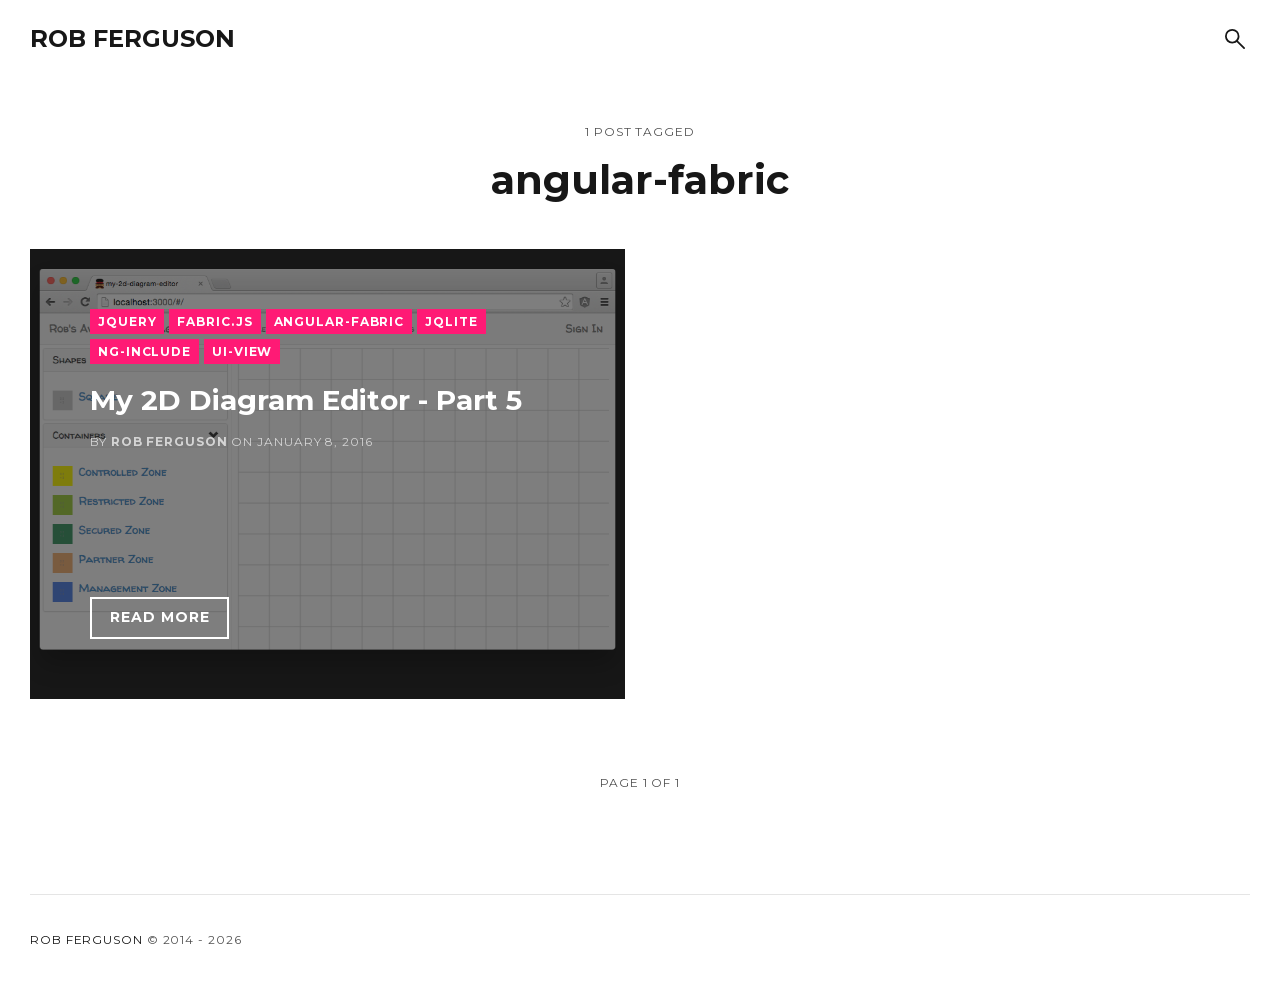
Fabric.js (214, 321)
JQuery (127, 321)
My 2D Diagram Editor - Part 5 (306, 400)
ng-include (144, 351)
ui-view (242, 351)
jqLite (451, 321)
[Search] (1235, 39)
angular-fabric (339, 321)
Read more (160, 617)
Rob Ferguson (132, 38)
